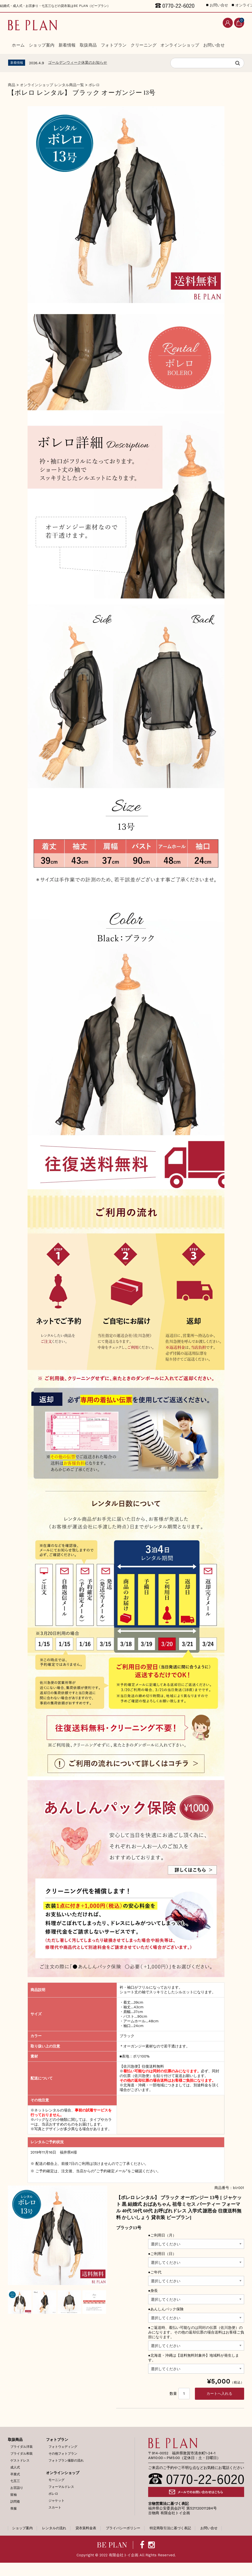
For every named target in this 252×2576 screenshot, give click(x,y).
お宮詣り (16, 2501)
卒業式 (15, 2487)
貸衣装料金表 (86, 2541)
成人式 (15, 2480)
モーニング (56, 2493)
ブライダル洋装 (21, 2460)
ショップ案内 (48, 42)
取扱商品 (105, 42)
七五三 (15, 2494)
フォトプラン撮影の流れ (66, 2474)
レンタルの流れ (54, 2541)
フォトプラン (137, 42)
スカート (54, 2521)
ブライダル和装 (21, 2467)
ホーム (19, 42)
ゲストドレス (20, 2474)
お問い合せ (23, 54)
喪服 (13, 2522)
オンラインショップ (213, 42)
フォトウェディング (62, 2460)
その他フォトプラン (62, 2467)
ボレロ (53, 2507)
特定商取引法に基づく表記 (170, 2541)
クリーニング (172, 42)
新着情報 (79, 42)
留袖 (13, 2508)
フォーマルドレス (61, 2500)
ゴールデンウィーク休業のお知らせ (77, 75)
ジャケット (56, 2514)
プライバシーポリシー (123, 2541)
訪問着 (15, 2515)
